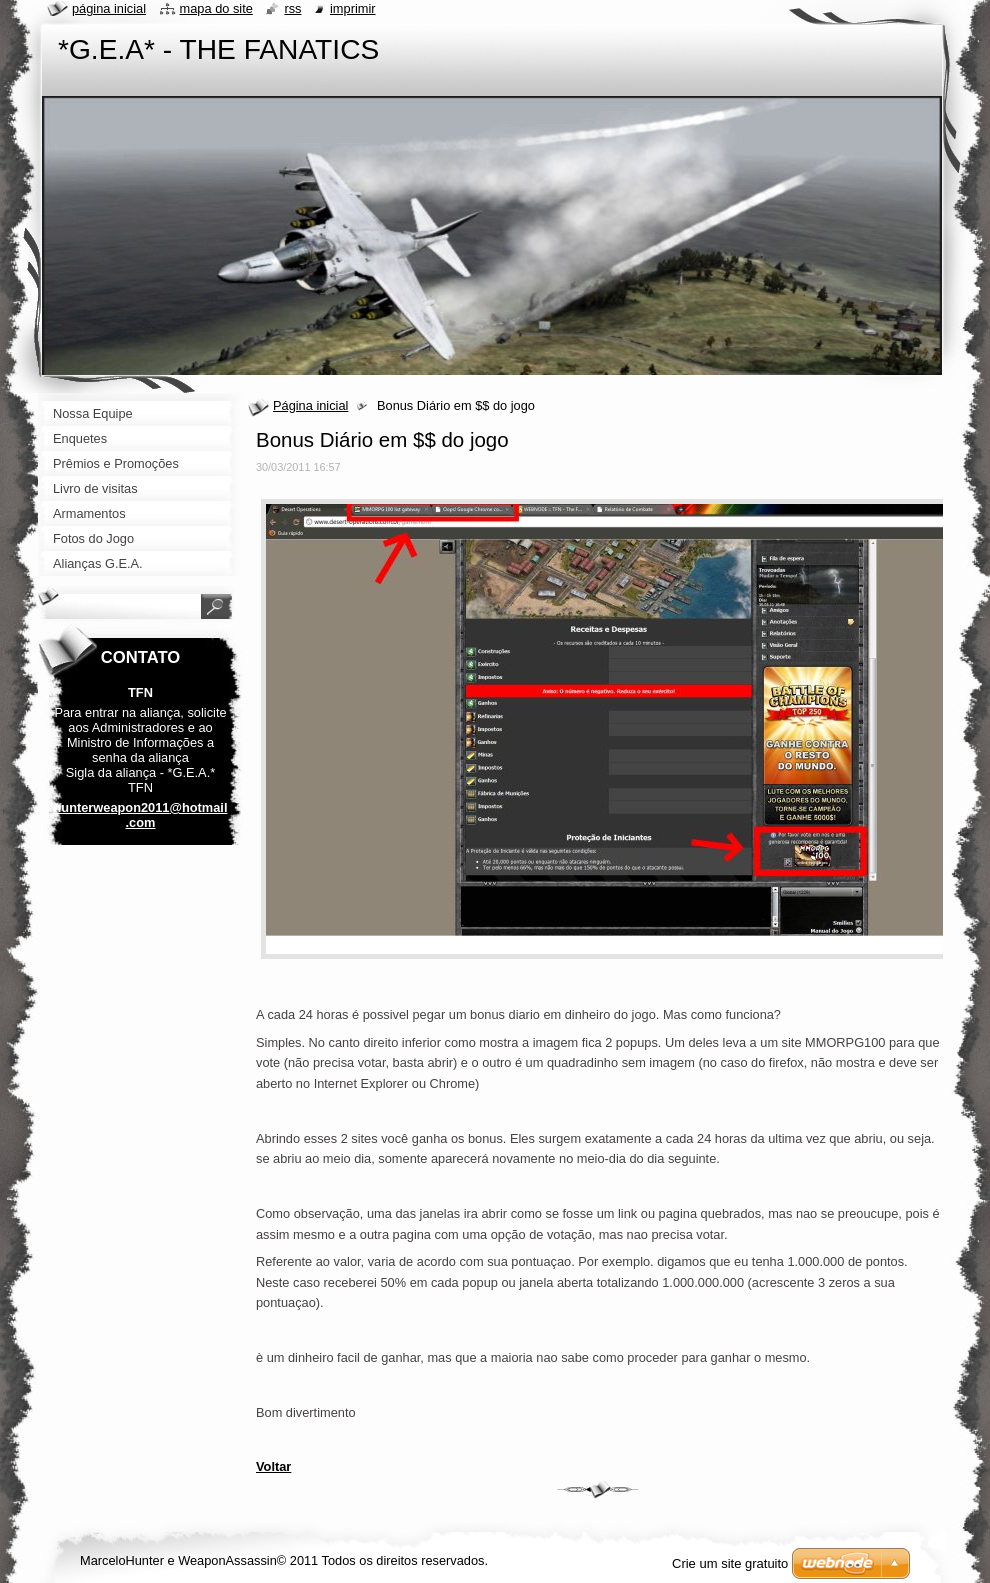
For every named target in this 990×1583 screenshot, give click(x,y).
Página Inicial (109, 8)
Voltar (273, 1466)
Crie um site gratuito (730, 1563)
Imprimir (353, 8)
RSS (292, 8)
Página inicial (310, 405)
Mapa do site (216, 8)
